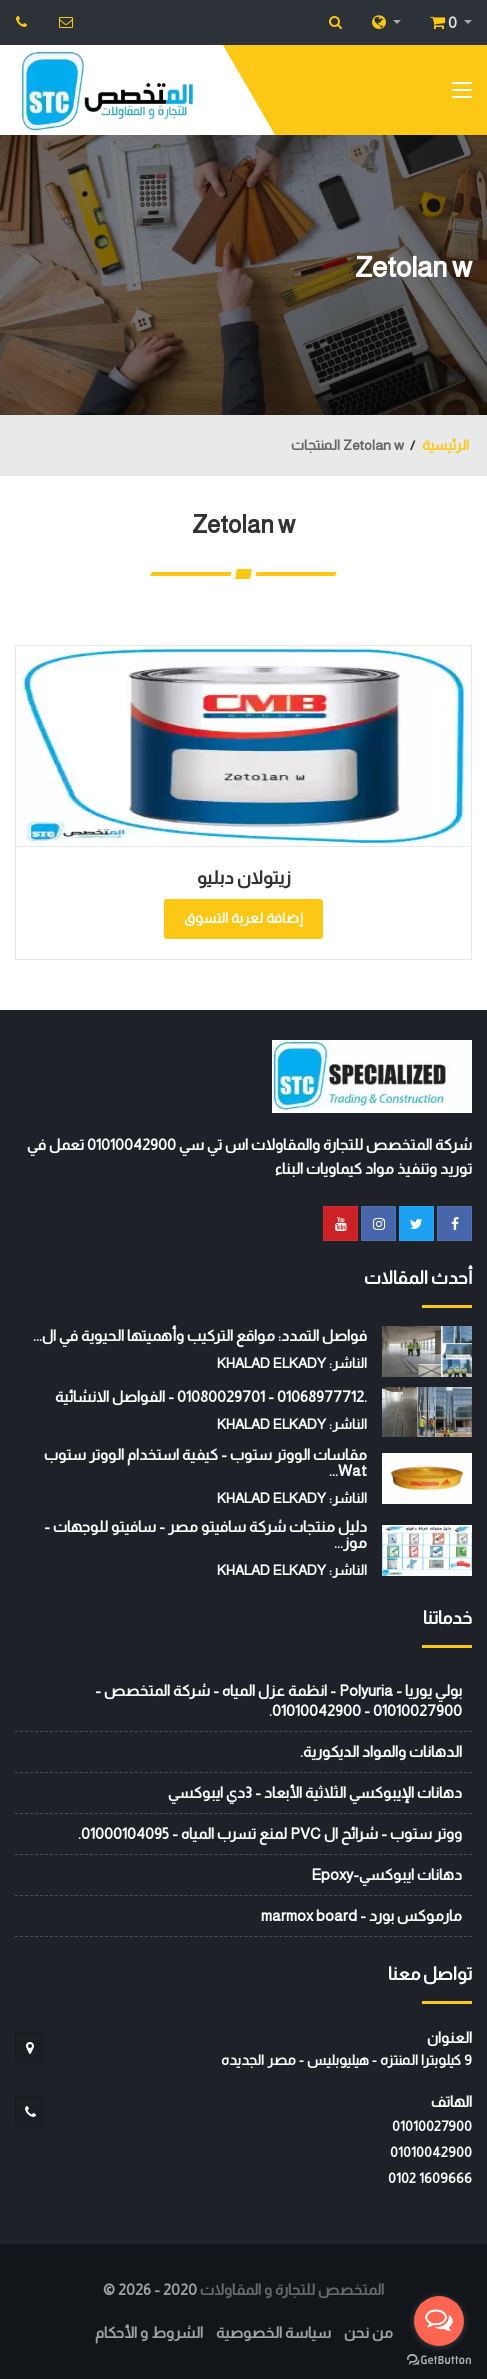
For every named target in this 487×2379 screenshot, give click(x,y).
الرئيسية (445, 445)
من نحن (368, 2332)
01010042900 (431, 2152)
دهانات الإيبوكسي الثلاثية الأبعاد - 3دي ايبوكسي (315, 1792)
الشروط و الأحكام (149, 2332)
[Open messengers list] (439, 2321)
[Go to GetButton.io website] (439, 2359)
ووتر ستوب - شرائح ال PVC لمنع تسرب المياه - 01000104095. (270, 1833)
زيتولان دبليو (244, 878)
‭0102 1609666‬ (430, 2178)
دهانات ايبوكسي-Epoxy (386, 1874)
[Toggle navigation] (462, 94)
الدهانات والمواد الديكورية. (381, 1751)
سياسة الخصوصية (273, 2332)
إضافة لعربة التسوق (243, 918)
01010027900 (432, 2126)
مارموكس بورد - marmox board (361, 1915)
